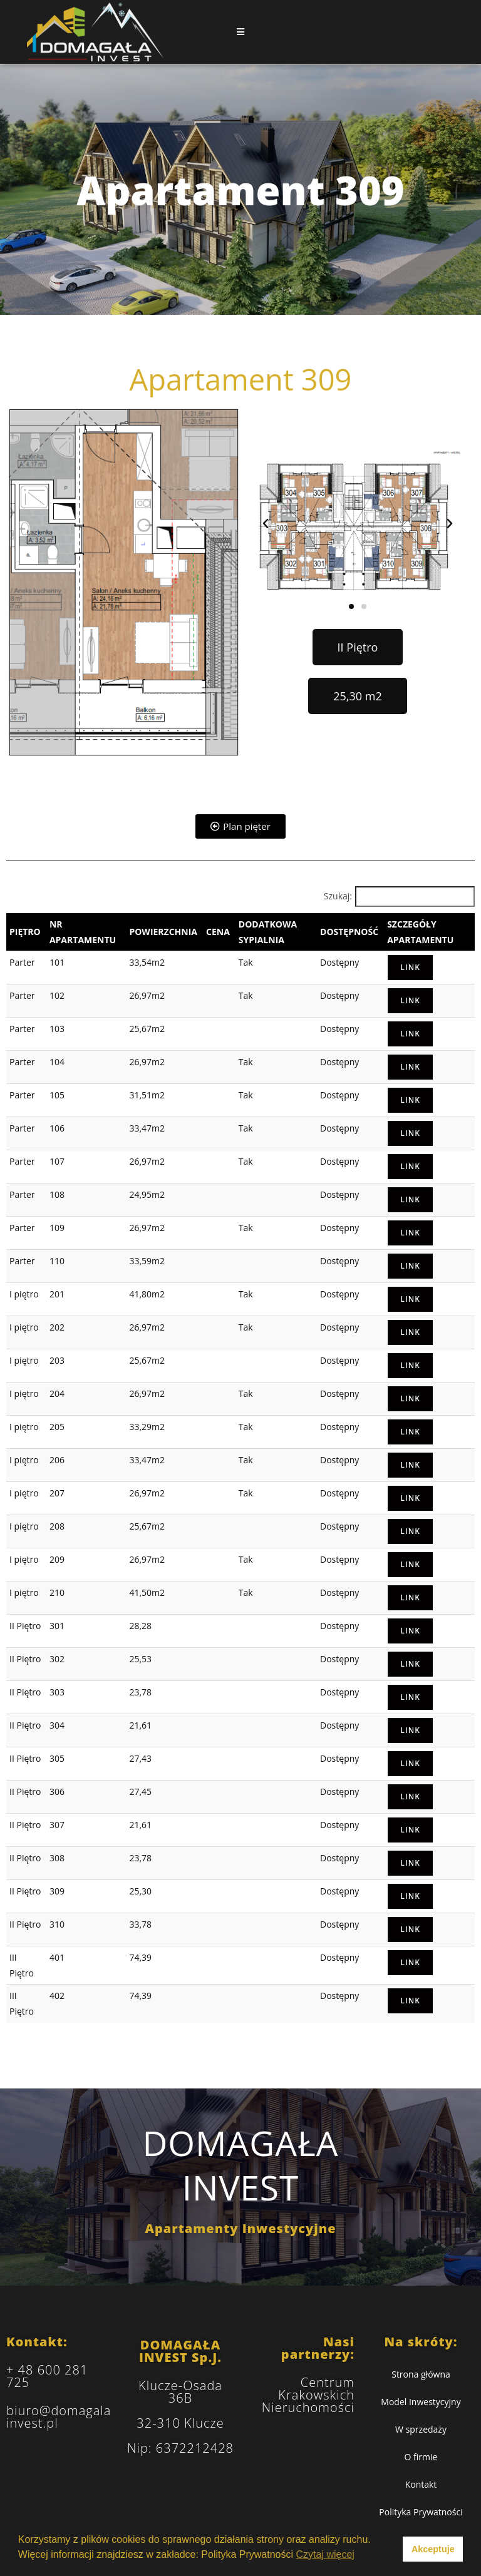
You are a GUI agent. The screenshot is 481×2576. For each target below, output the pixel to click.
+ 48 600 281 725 (47, 2376)
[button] (265, 524)
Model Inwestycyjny (420, 2402)
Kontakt (421, 2484)
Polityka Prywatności (420, 2512)
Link (410, 967)
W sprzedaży (421, 2429)
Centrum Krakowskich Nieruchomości (308, 2395)
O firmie (421, 2457)
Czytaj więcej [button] (325, 2554)
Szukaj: (338, 896)
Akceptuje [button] (433, 2549)
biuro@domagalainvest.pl (58, 2416)
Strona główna (420, 2374)
